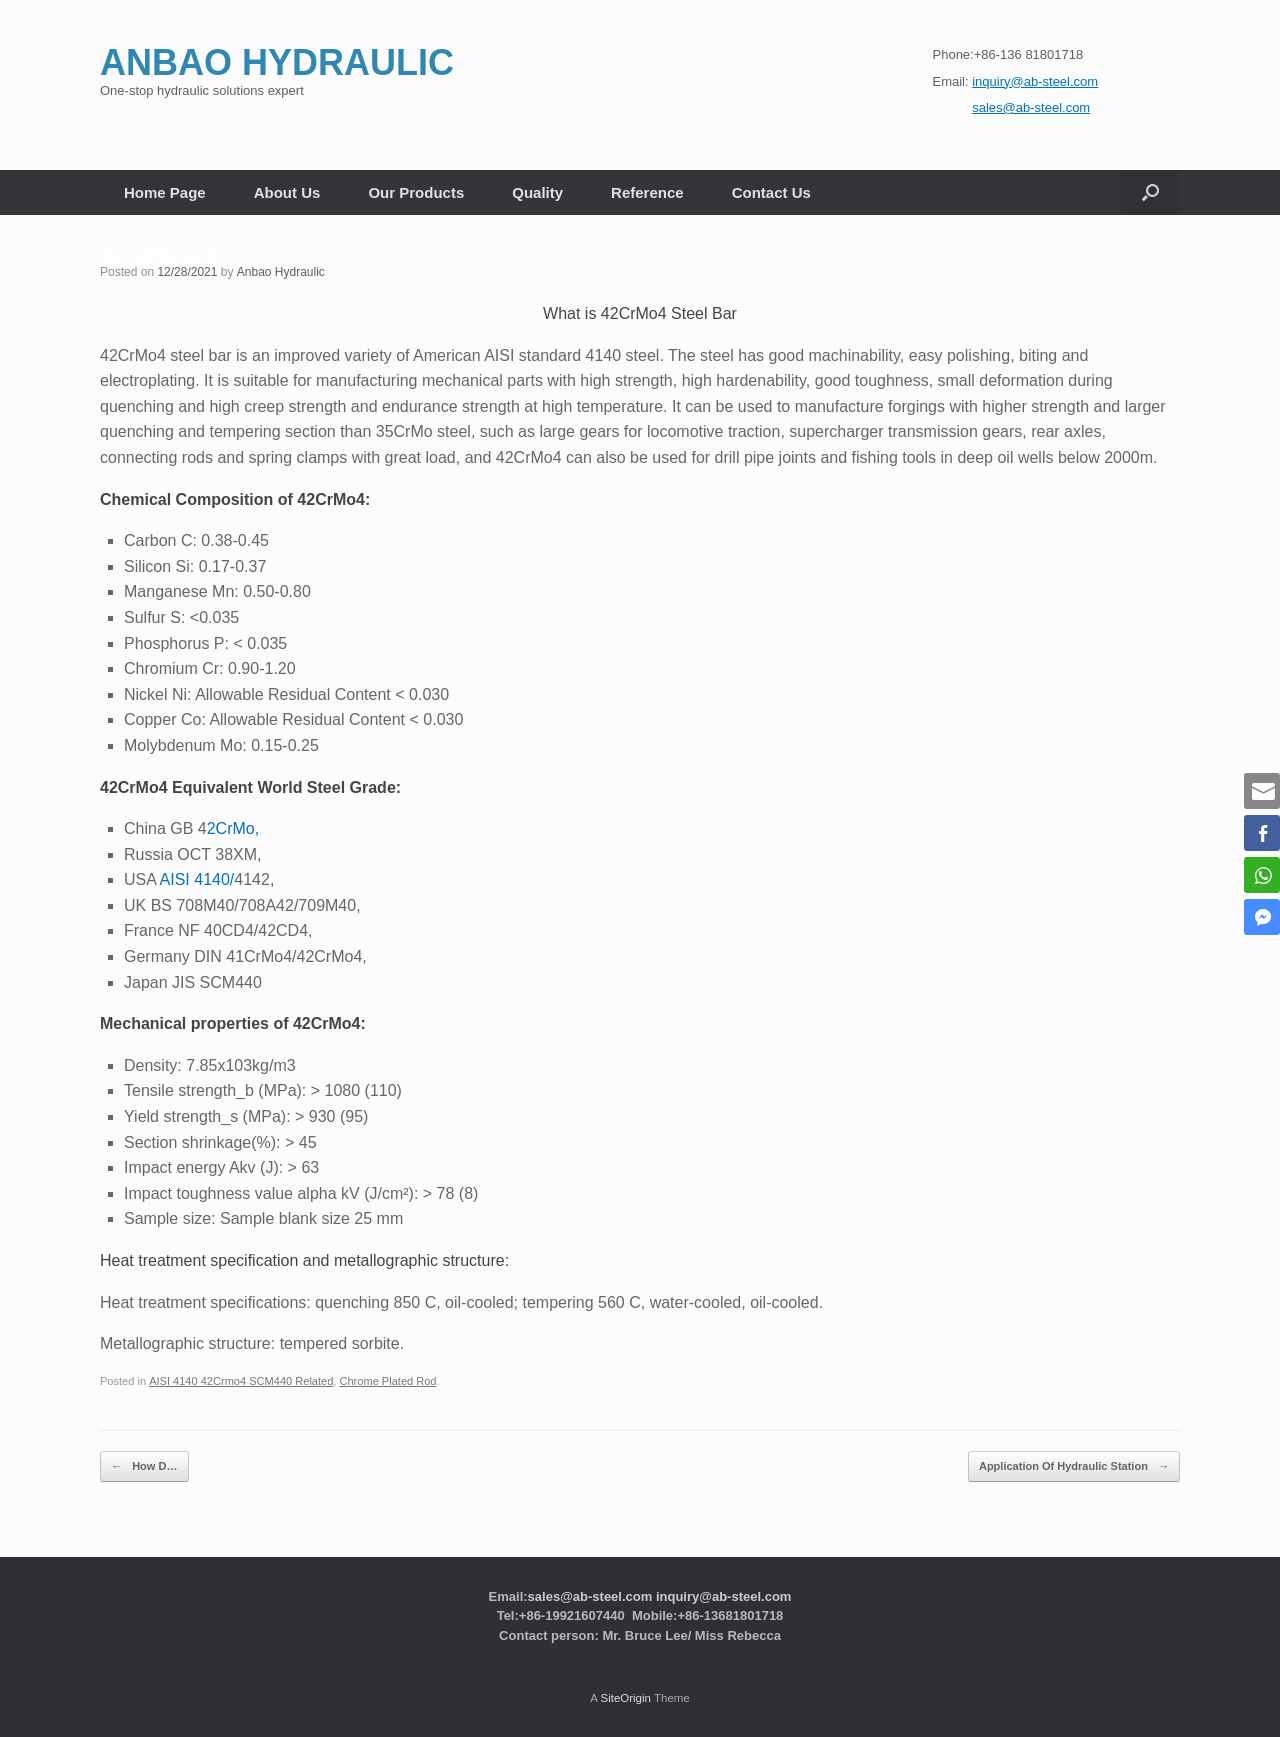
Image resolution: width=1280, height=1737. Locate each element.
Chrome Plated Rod (387, 1381)
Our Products (416, 192)
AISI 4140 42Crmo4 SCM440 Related (241, 1381)
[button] (1150, 192)
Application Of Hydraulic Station (1074, 1466)
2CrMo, (233, 828)
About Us (287, 192)
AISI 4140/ (197, 879)
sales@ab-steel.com (590, 1595)
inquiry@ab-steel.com (723, 1595)
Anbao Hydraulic (281, 272)
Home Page (165, 192)
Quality (537, 192)
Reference (647, 192)
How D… (144, 1466)
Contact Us (771, 192)
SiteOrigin (625, 1697)
